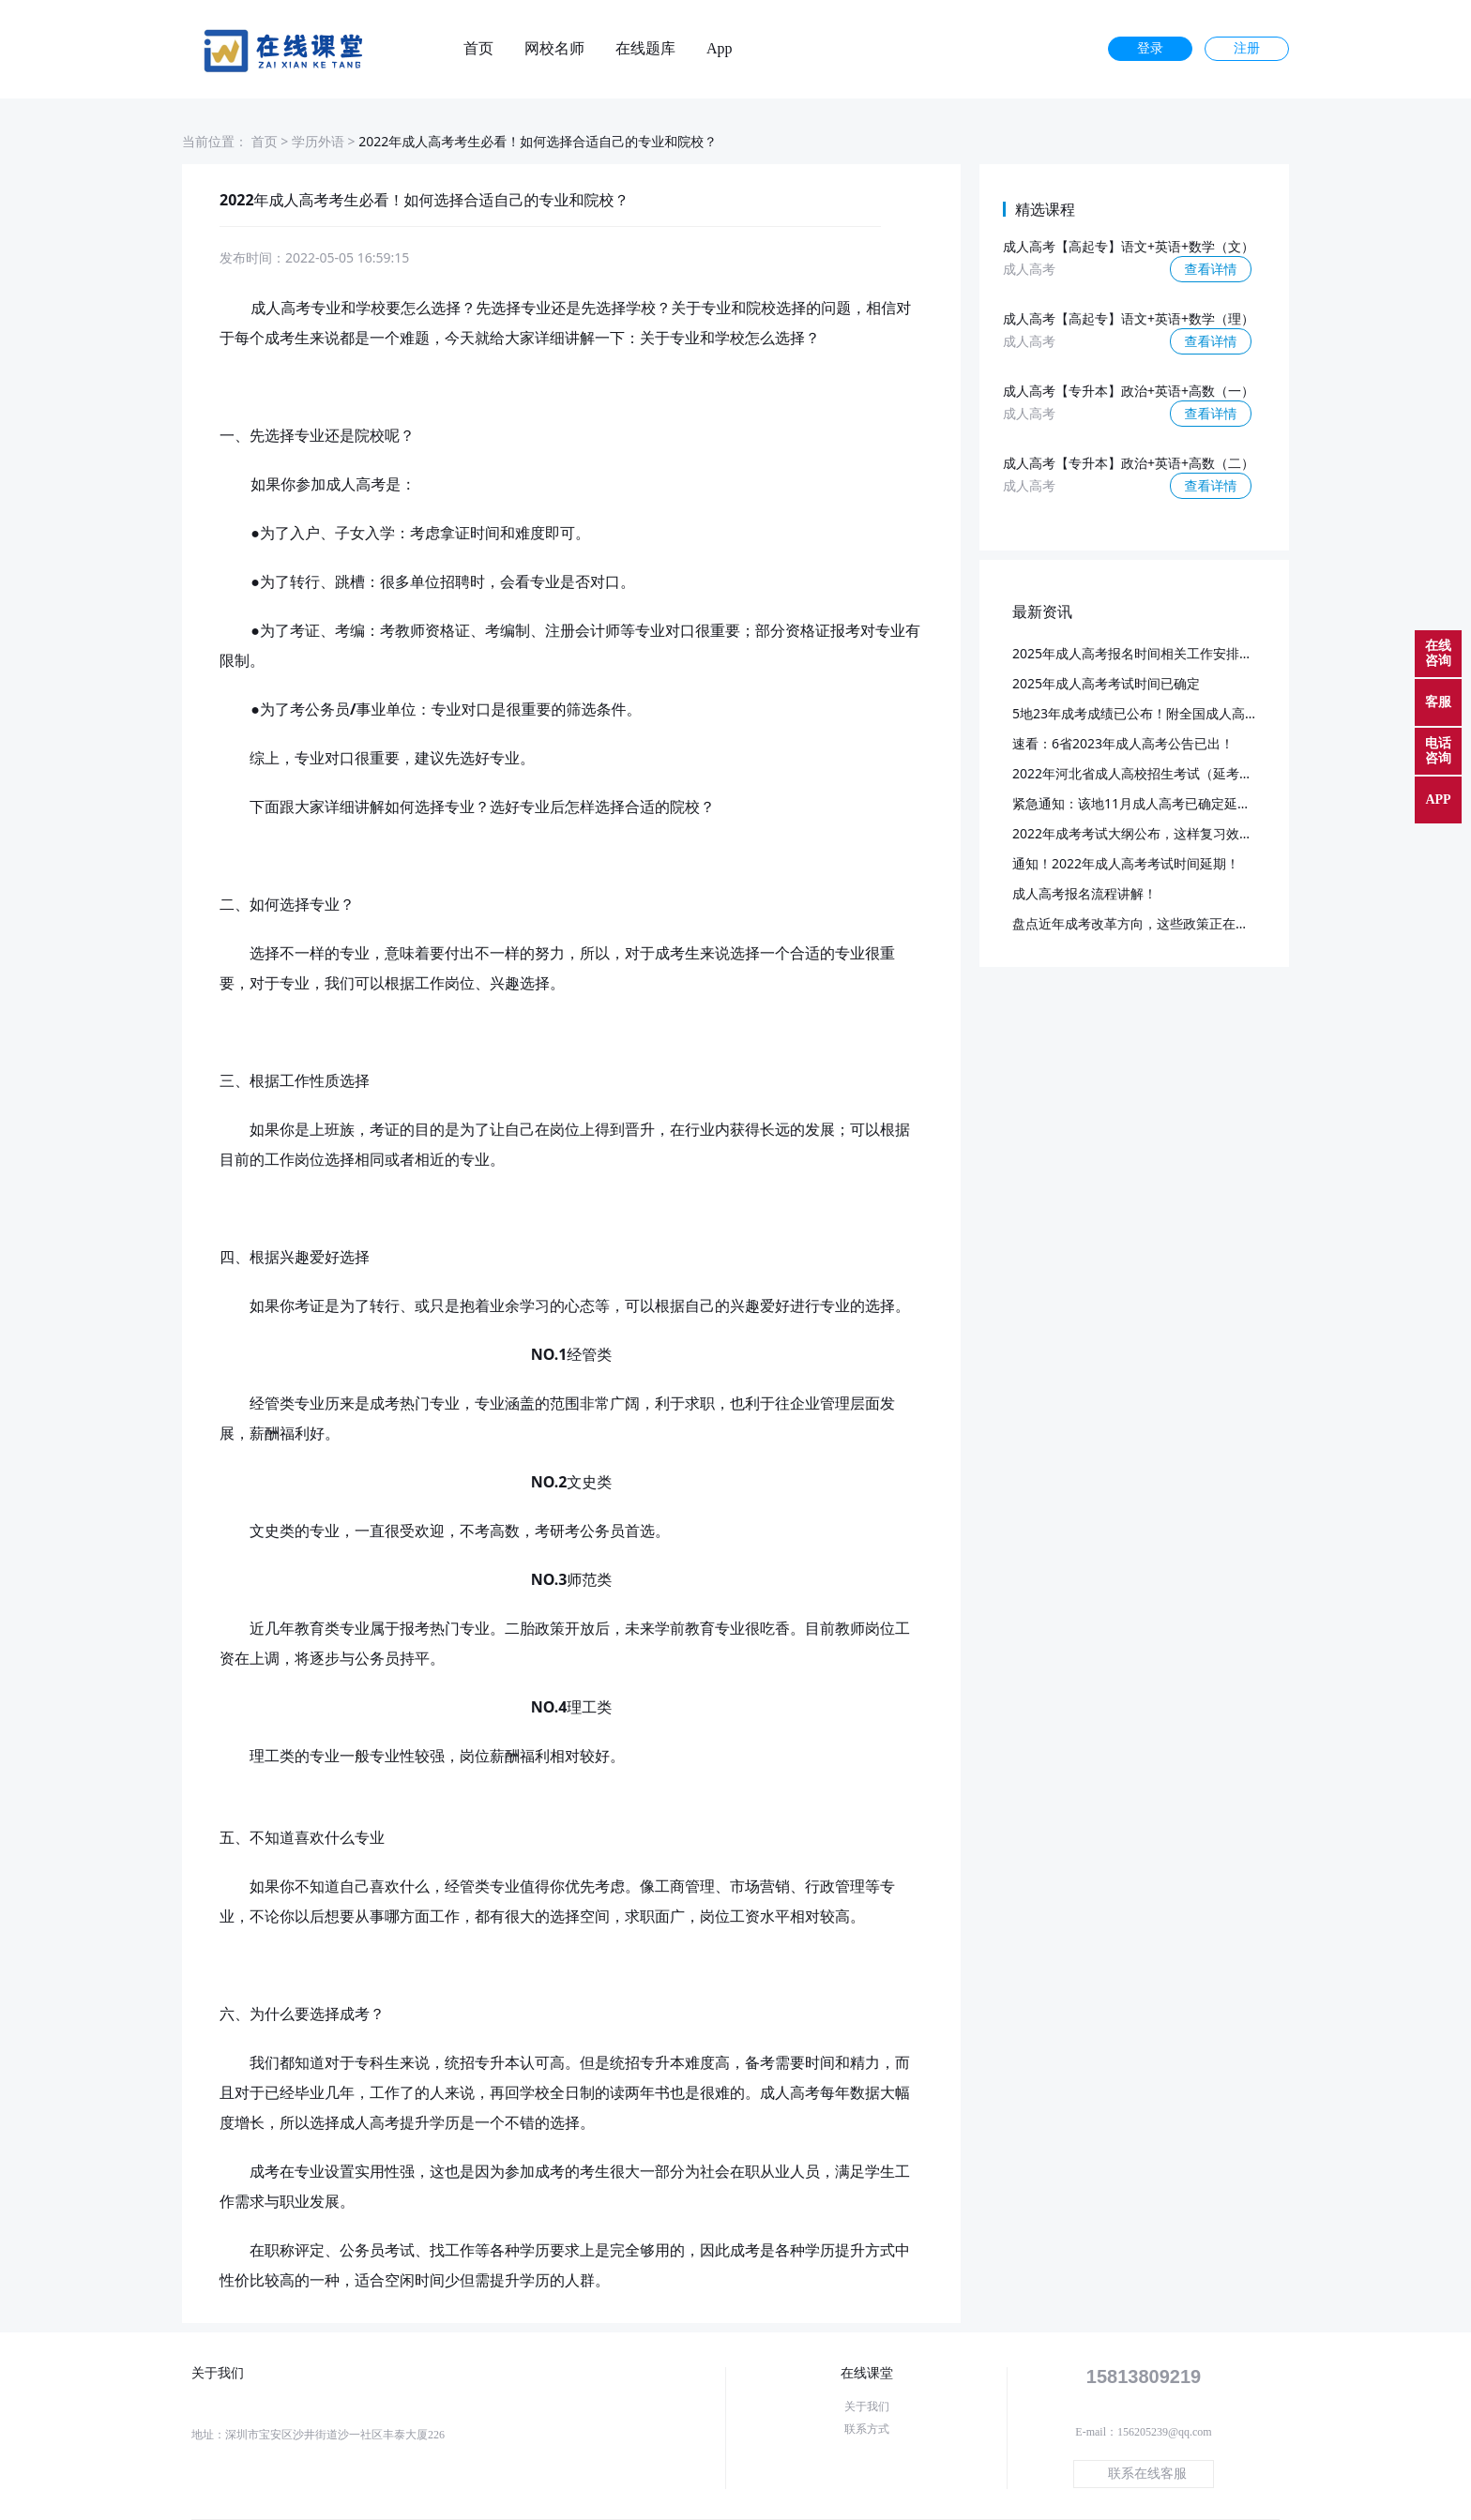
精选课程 (1045, 209)
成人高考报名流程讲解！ (1084, 893)
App (719, 48)
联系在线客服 (1147, 2474)
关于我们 (866, 2406)
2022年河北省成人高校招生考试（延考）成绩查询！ (1165, 773)
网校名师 (554, 48)
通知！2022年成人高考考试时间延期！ (1125, 863)
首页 (478, 48)
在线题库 (645, 48)
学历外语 (318, 141)
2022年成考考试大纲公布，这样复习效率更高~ (1149, 833)
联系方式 (866, 2429)
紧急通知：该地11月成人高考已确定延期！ (1138, 803)
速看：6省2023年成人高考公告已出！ (1123, 743)
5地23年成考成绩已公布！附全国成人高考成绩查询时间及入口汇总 (1207, 713)
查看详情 (1211, 269)
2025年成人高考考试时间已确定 (1106, 683)
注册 (1247, 48)
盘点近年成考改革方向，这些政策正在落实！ (1143, 923)
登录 (1150, 48)
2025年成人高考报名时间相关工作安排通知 (1139, 653)
